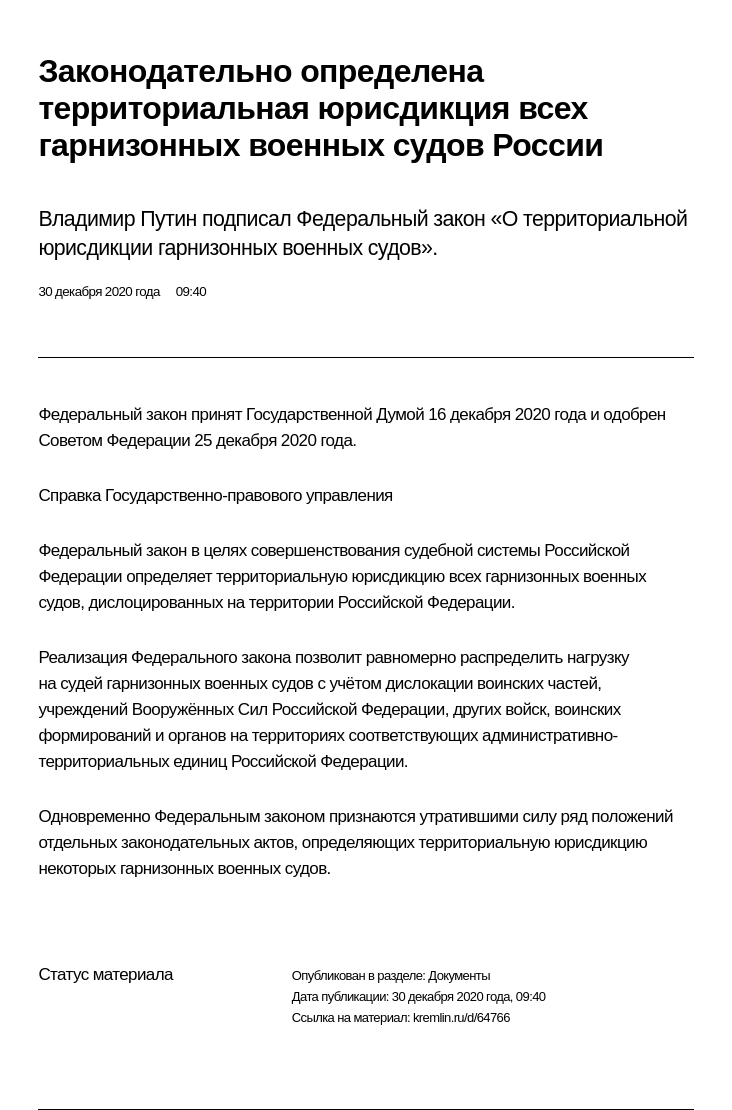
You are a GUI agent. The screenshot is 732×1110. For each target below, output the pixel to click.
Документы (459, 975)
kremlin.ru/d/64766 (461, 1017)
